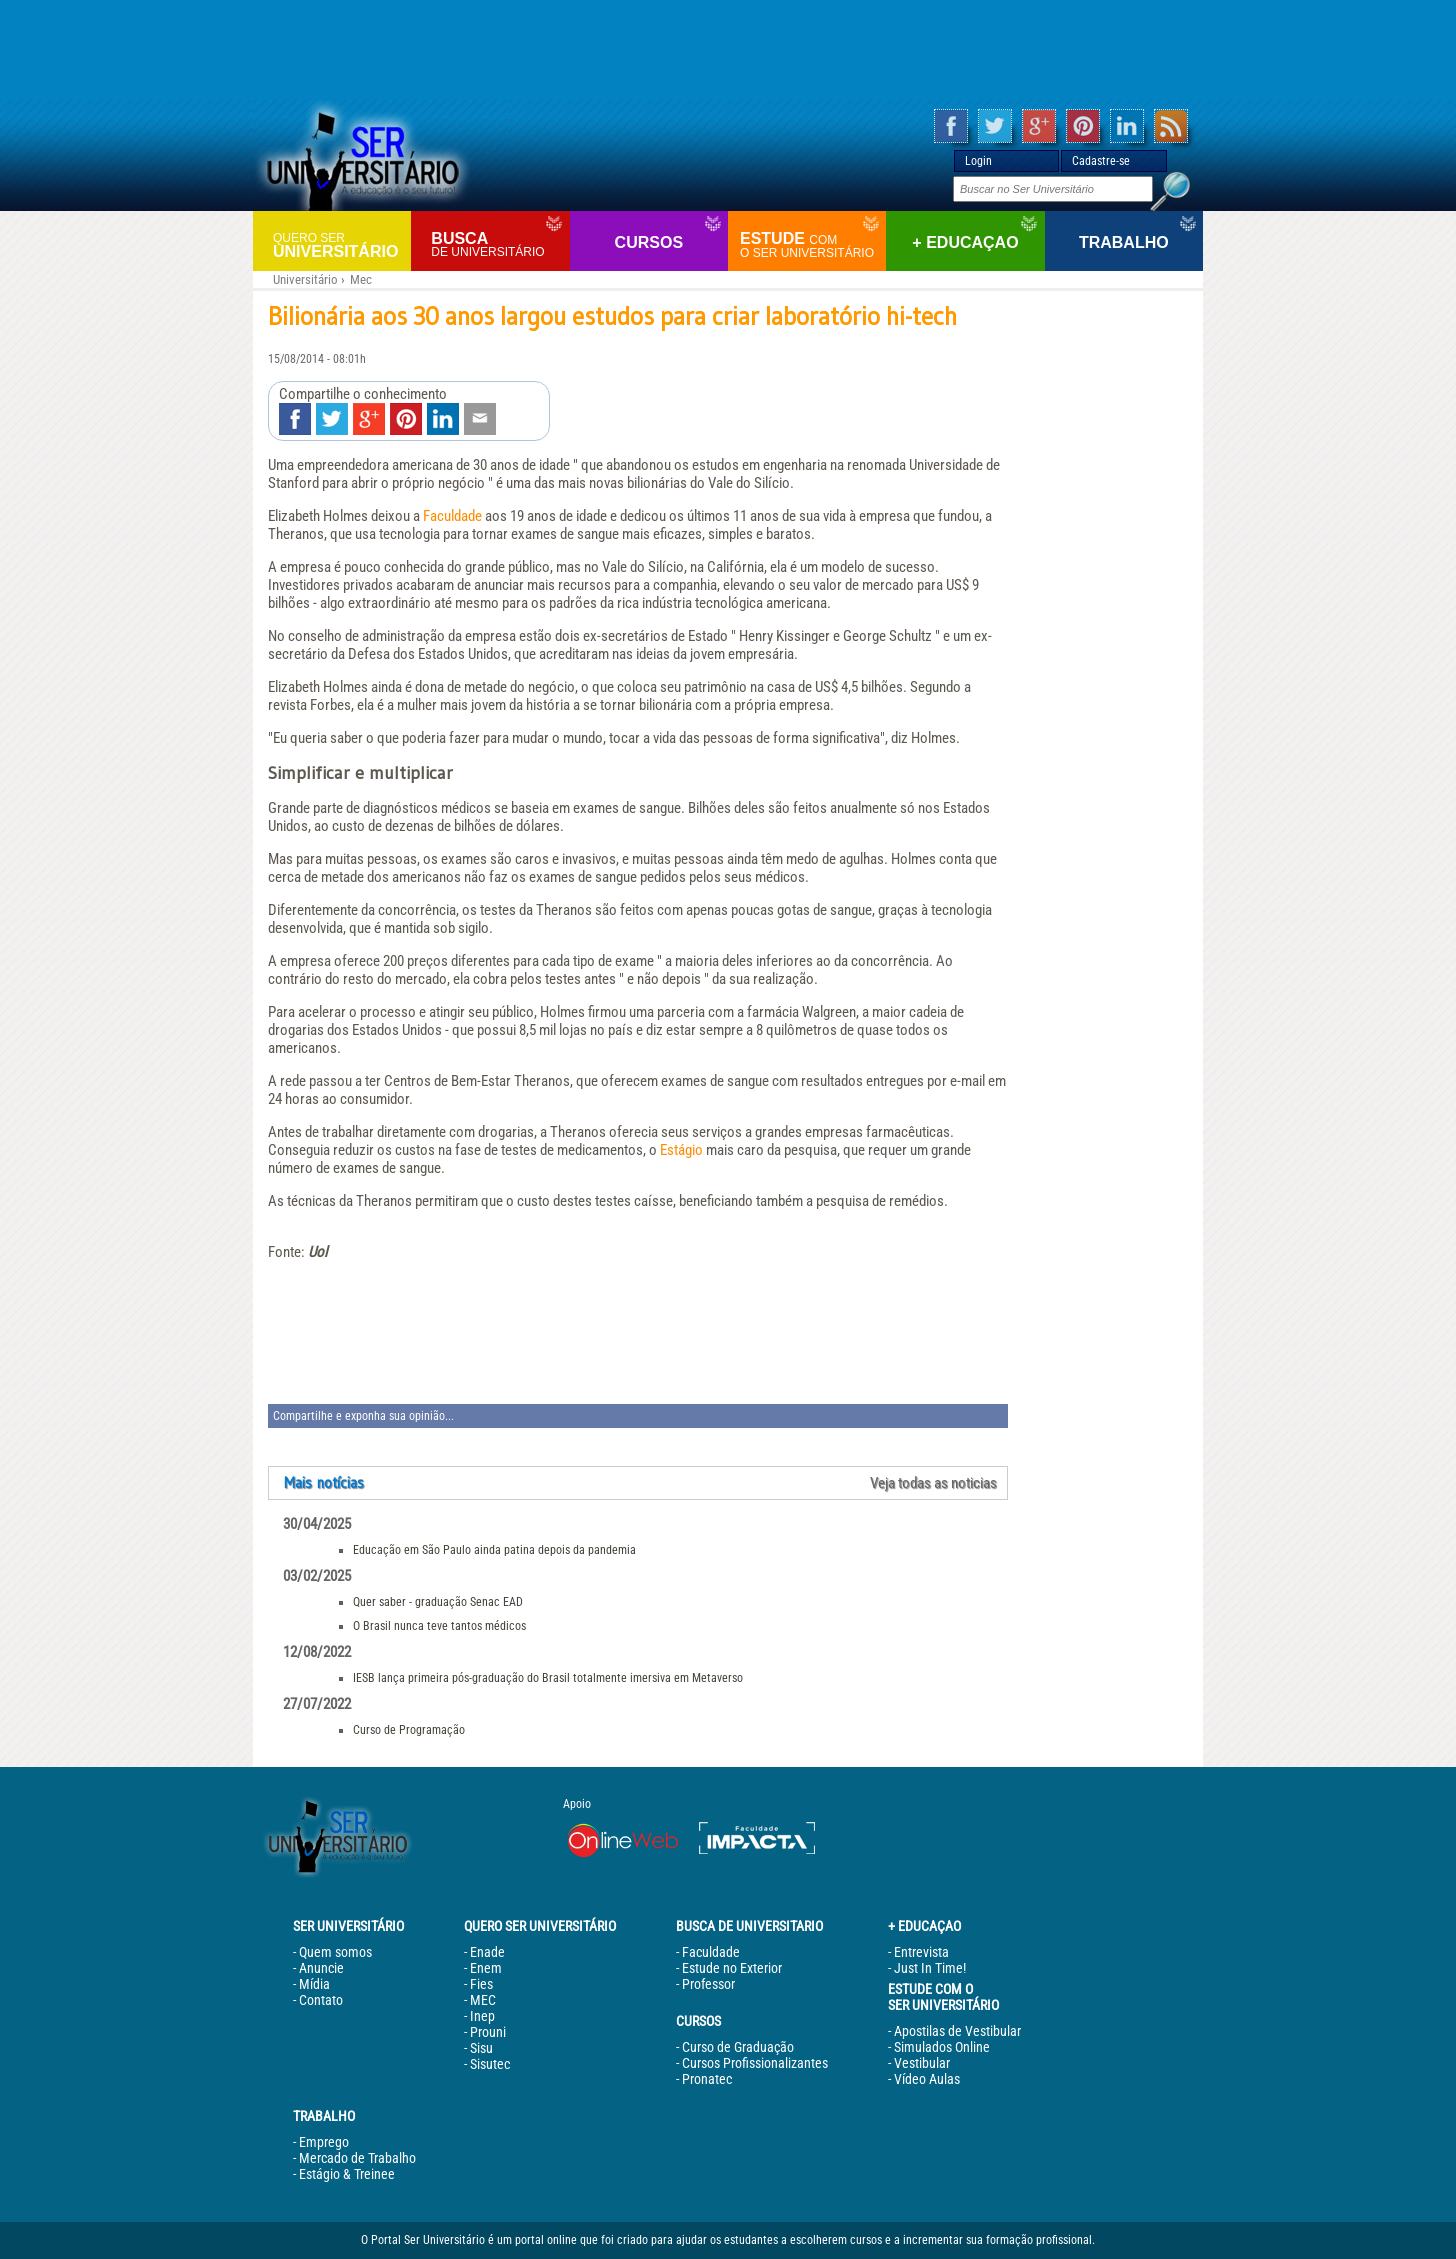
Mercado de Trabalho (357, 2158)
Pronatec (707, 2079)
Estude (810, 245)
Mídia (314, 1984)
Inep (482, 2016)
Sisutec (490, 2064)
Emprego (324, 2142)
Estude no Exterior (732, 1968)
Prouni (488, 2032)
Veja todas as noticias (933, 1483)
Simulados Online (942, 2047)
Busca (497, 244)
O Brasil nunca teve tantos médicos (439, 1626)
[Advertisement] (728, 50)
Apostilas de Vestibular (957, 2031)
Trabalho (1124, 242)
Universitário (339, 244)
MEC (483, 2000)
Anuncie (321, 1968)
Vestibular (922, 2063)
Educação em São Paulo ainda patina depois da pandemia (494, 1550)
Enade (487, 1952)
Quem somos (335, 1952)
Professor (708, 1984)
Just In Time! (930, 1968)
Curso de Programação (409, 1730)
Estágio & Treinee (347, 2174)
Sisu (481, 2048)
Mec (361, 279)
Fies (481, 1984)
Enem (486, 1968)
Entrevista (921, 1952)
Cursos (649, 242)
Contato (321, 2000)
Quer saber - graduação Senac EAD (438, 1602)
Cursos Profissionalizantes (755, 2063)
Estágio (681, 1150)
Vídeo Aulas (927, 2079)
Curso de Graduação (738, 2047)
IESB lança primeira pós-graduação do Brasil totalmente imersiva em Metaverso (548, 1678)
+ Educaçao (965, 242)
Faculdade (452, 516)
